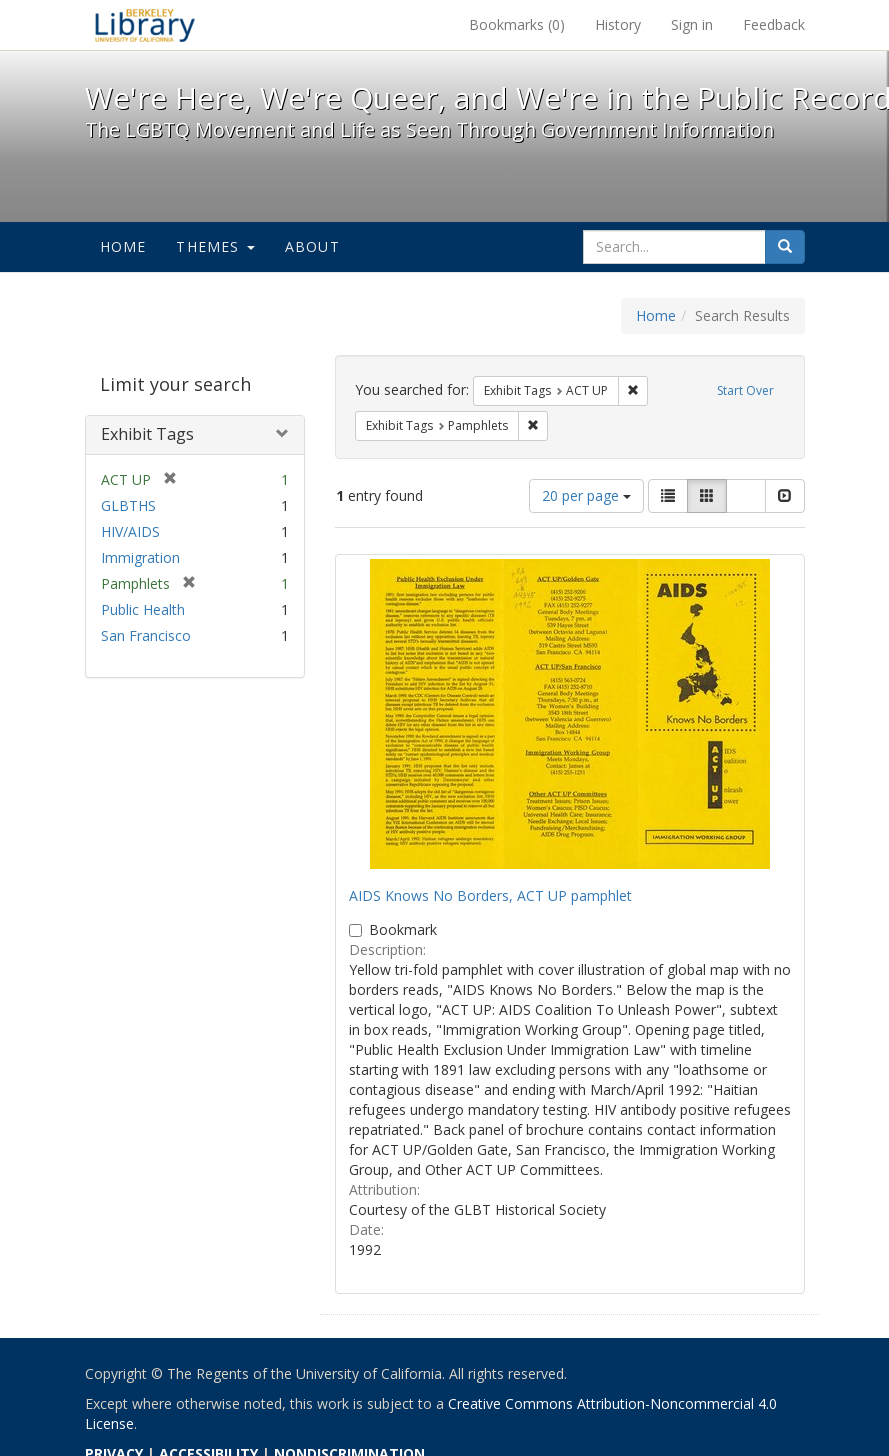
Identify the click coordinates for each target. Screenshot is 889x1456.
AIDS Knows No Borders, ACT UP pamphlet (490, 895)
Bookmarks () (517, 24)
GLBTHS (128, 505)
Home (123, 246)
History (618, 24)
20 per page (586, 495)
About (312, 246)
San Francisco (146, 635)
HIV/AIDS (130, 531)
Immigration (140, 557)
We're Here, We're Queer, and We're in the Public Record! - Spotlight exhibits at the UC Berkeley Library (145, 25)
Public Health (143, 609)
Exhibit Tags (147, 434)
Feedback (774, 24)
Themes (215, 246)
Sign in (692, 24)
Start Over (745, 390)
